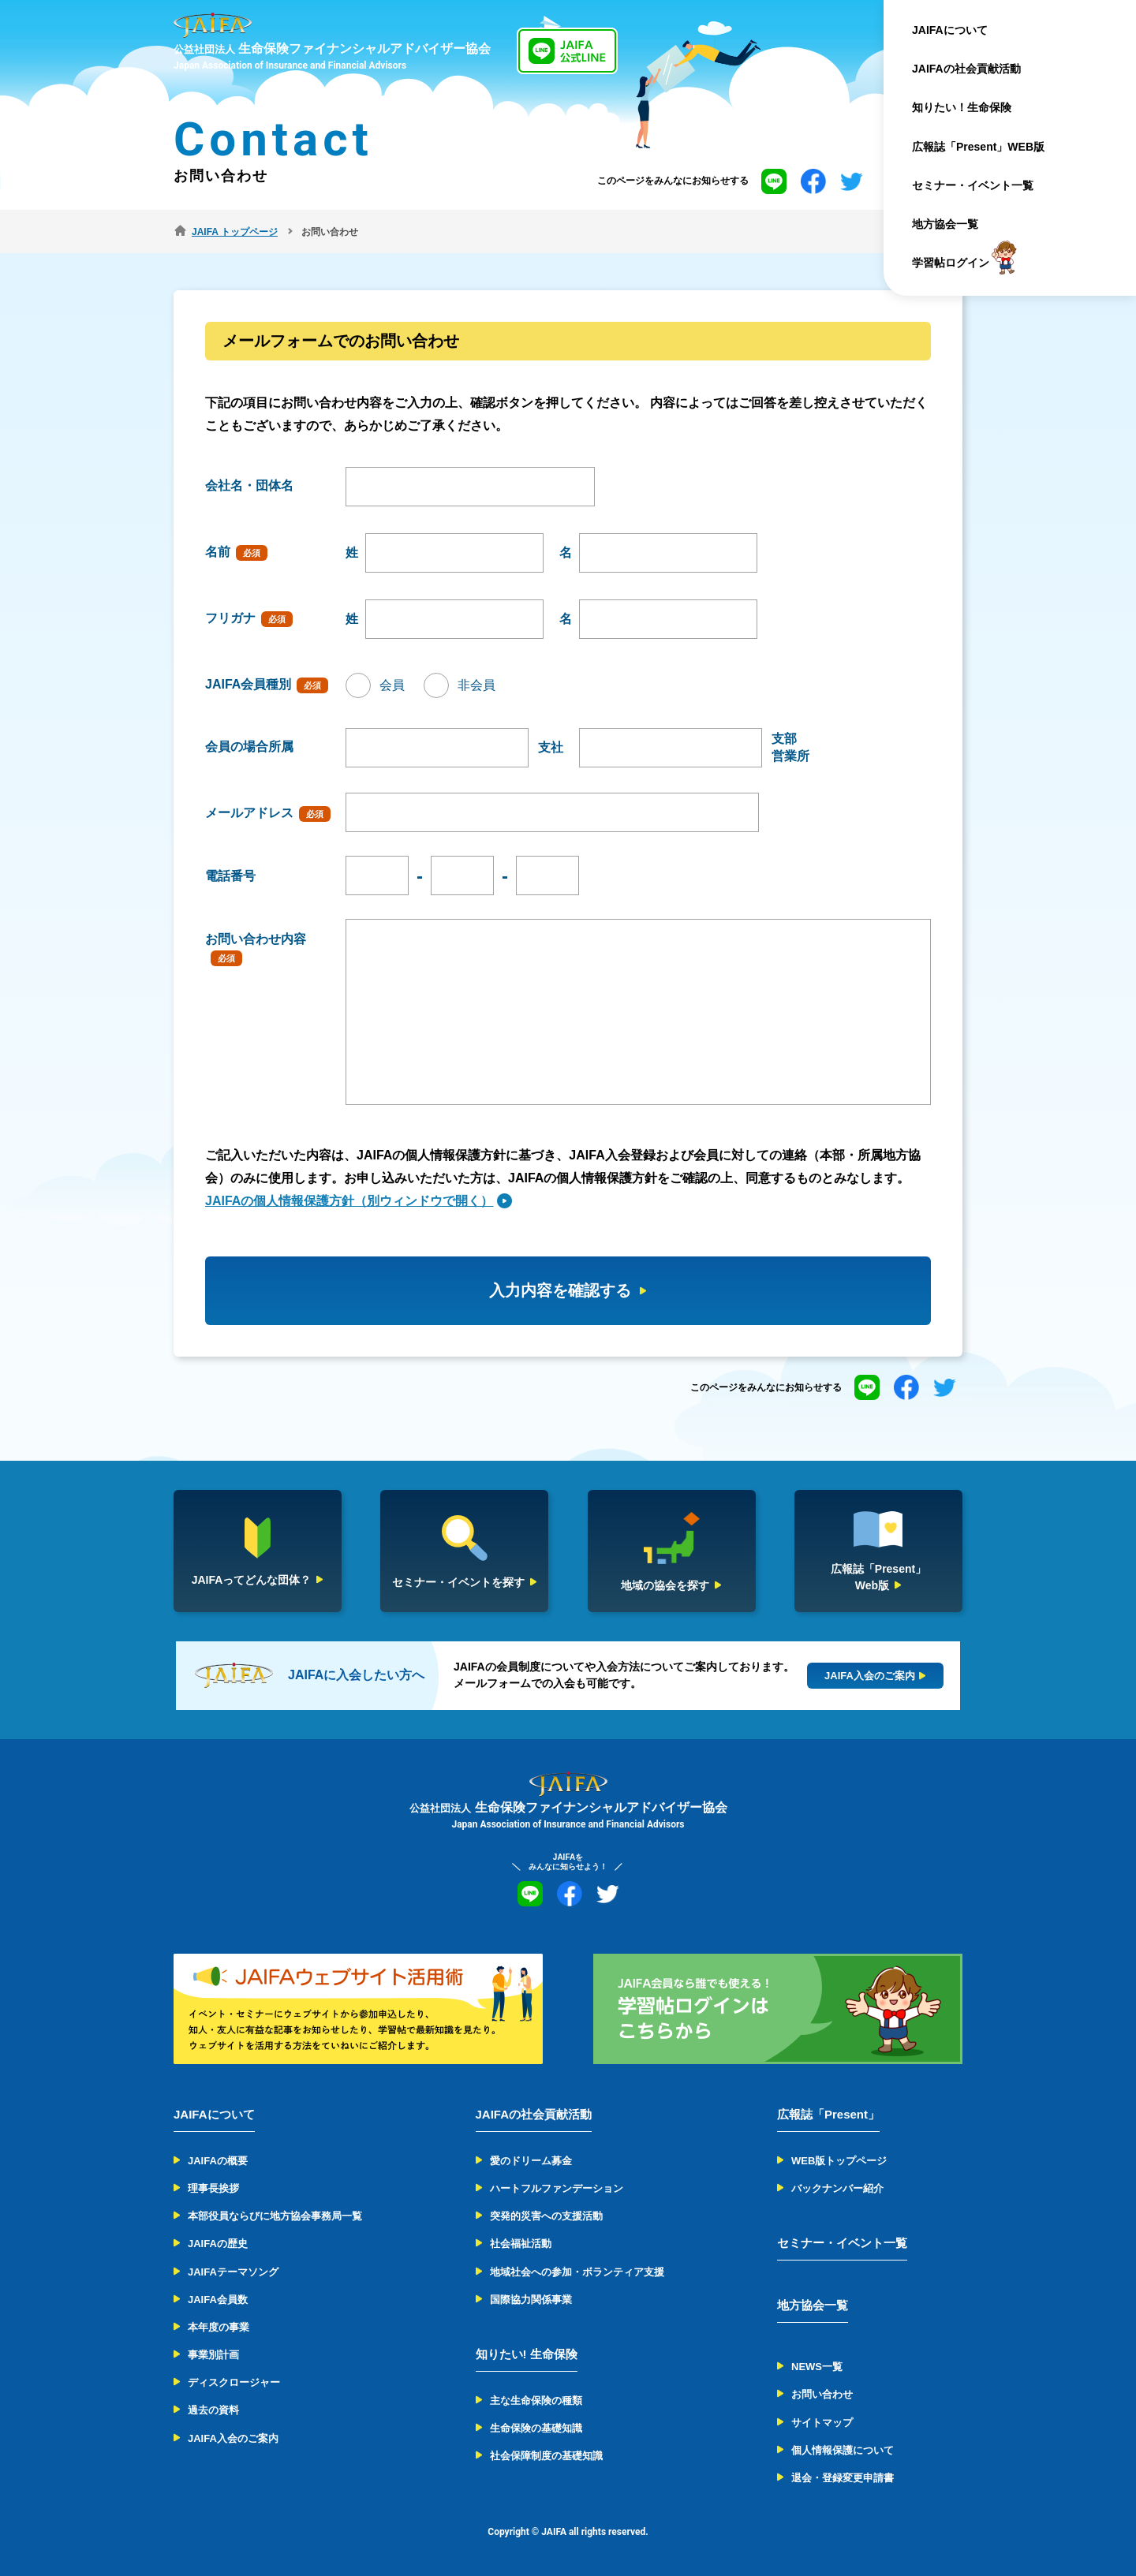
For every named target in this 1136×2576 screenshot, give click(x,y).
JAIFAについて (950, 30)
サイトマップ (822, 2423)
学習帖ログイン (950, 263)
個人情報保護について (842, 2450)
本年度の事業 (218, 2327)
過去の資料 (213, 2410)
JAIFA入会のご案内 (233, 2438)
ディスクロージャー (234, 2382)
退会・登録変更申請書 (842, 2478)
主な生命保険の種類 (536, 2400)
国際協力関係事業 (531, 2299)
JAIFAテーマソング (233, 2272)
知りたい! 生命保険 (526, 2354)
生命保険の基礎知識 (536, 2428)
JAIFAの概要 (218, 2161)
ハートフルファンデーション (556, 2188)
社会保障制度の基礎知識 (546, 2456)
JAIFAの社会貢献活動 (966, 68)
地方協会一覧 (945, 224)
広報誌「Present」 (828, 2114)
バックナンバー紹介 (837, 2188)
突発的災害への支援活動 (546, 2216)
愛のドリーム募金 (531, 2161)
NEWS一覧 (817, 2367)
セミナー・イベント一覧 (972, 185)
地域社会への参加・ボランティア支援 (577, 2272)
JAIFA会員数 (218, 2299)
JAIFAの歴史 (218, 2243)
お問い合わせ (822, 2394)
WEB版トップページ (839, 2161)
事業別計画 (213, 2355)
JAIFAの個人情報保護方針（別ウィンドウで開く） (349, 1201)
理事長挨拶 (213, 2188)
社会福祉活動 (520, 2243)
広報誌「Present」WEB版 (978, 146)
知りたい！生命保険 (961, 107)
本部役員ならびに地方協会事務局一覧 (275, 2216)
